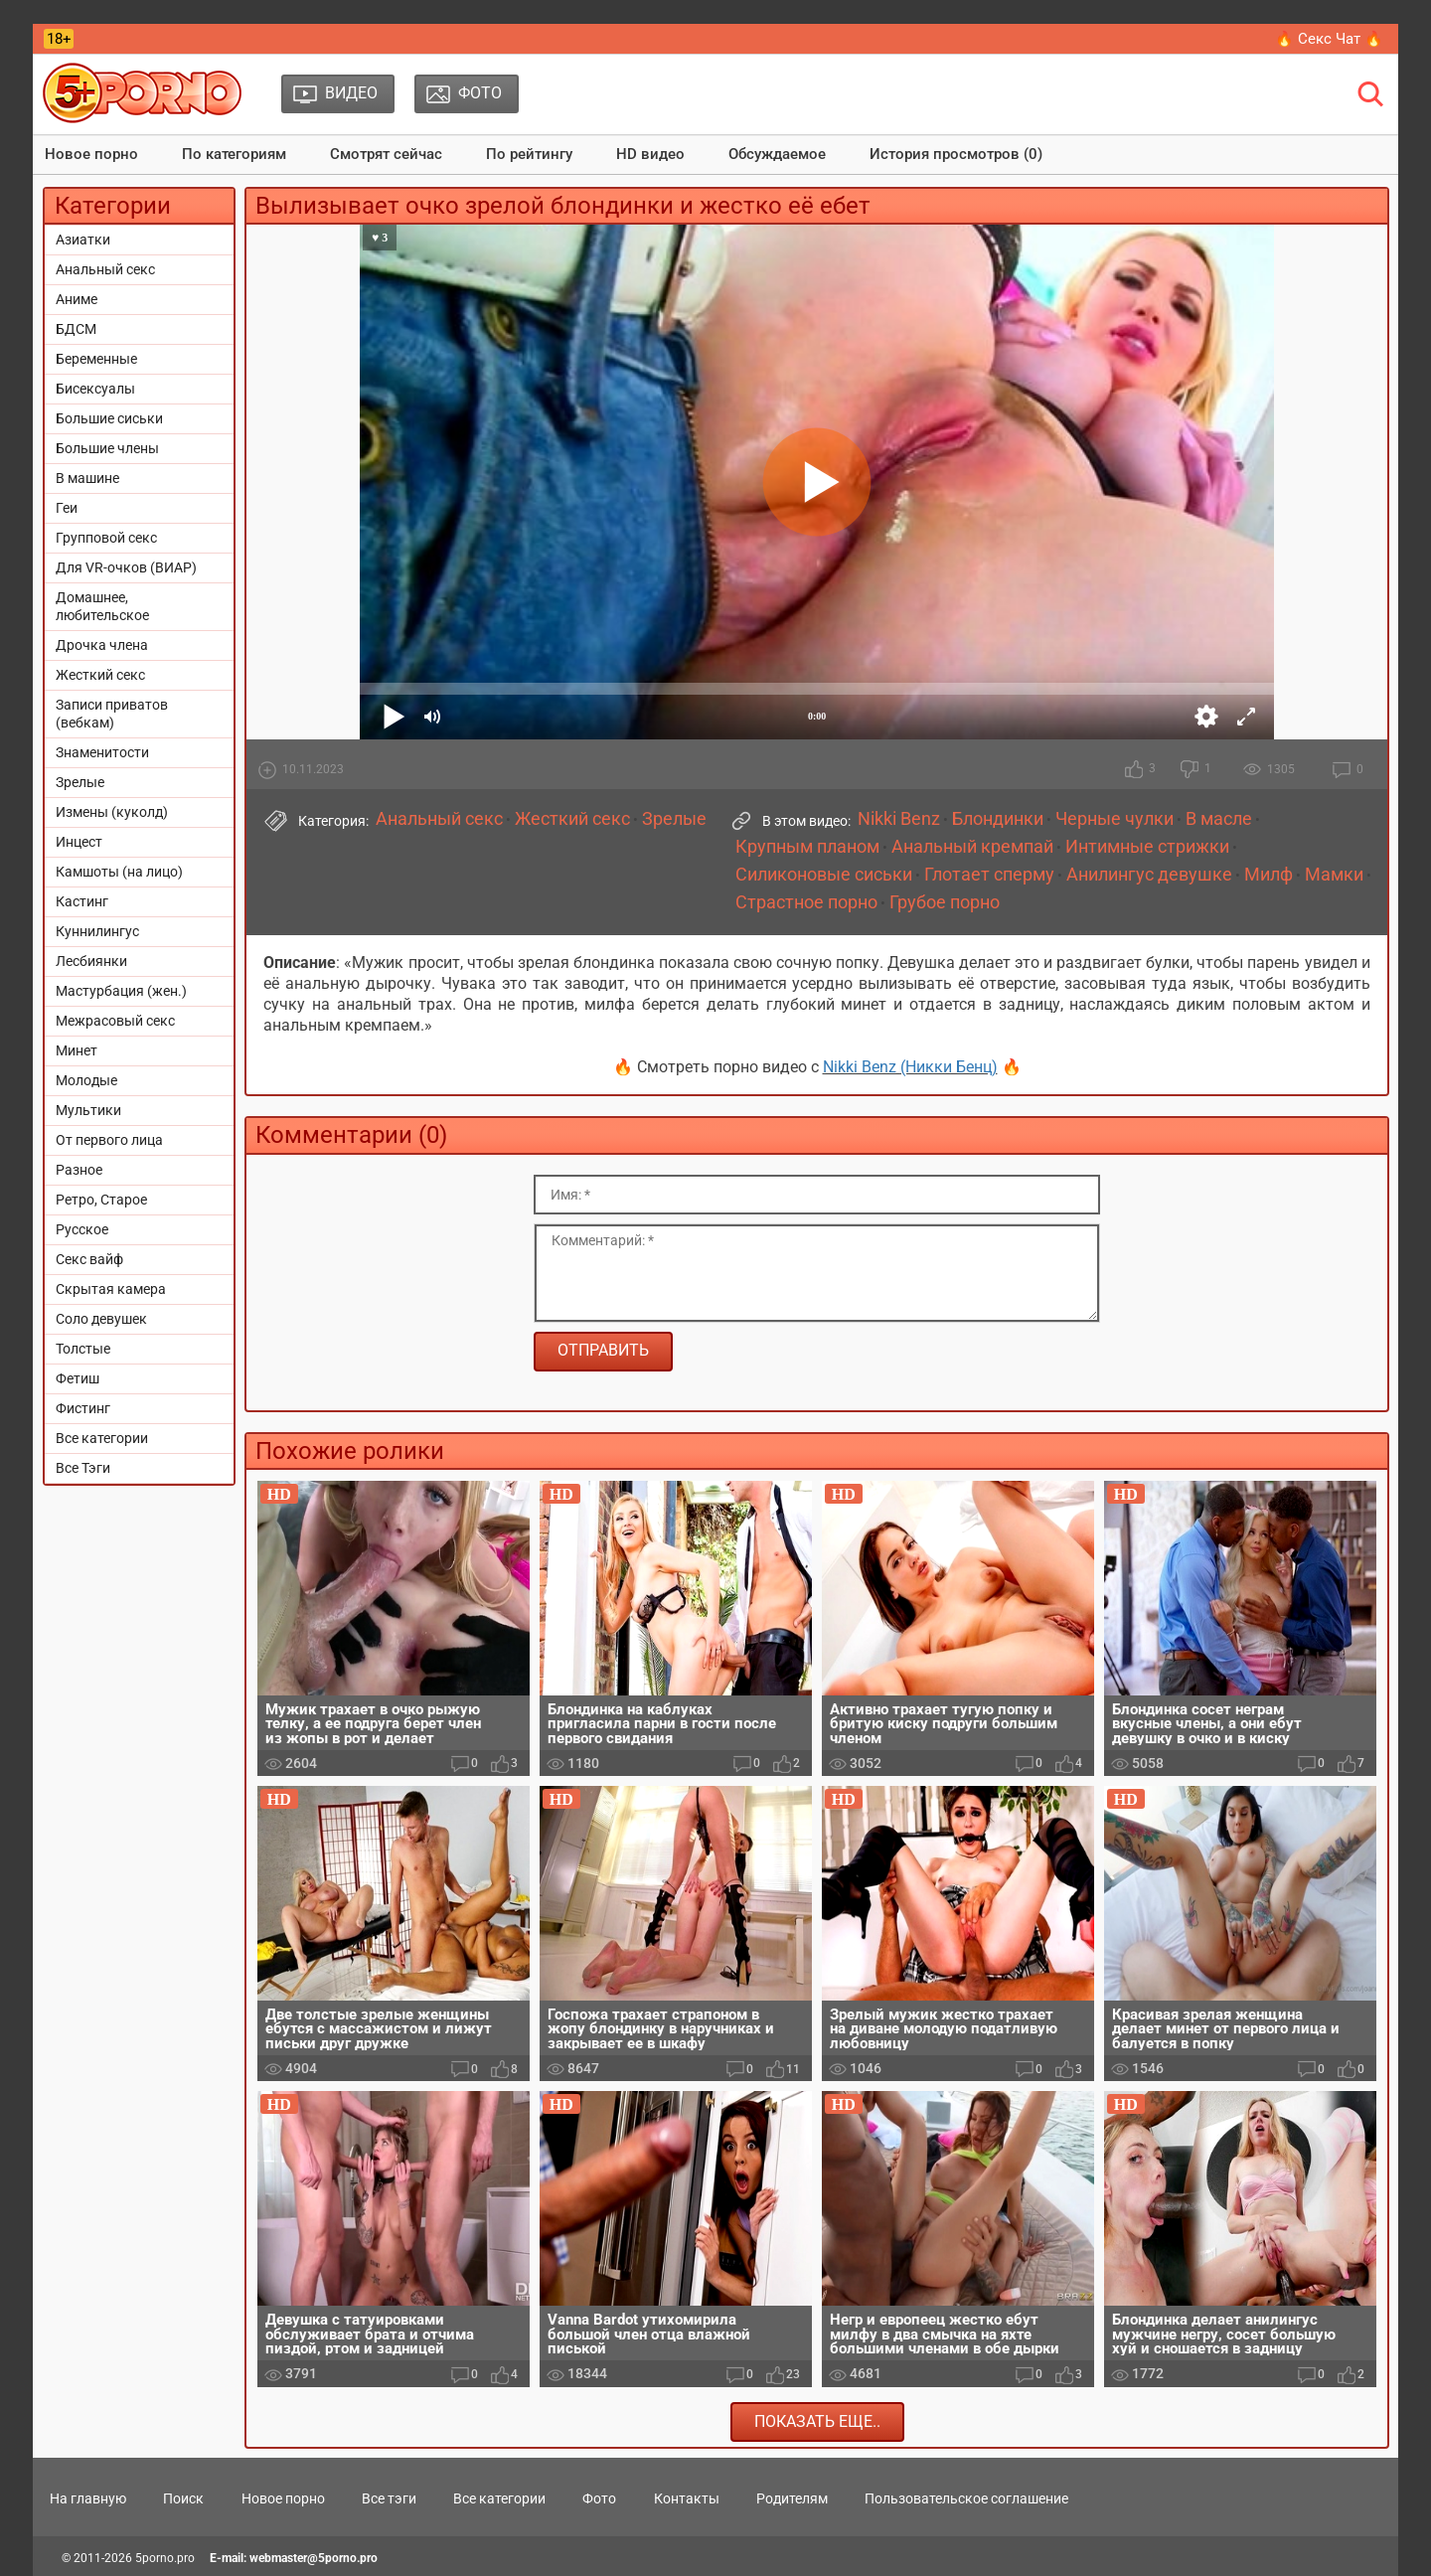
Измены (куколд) (112, 812)
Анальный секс (105, 269)
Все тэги (389, 2498)
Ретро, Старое (101, 1200)
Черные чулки (1114, 819)
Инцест (79, 842)
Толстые (83, 1349)
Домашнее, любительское (102, 606)
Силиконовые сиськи (823, 875)
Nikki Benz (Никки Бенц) (910, 1066)
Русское (82, 1229)
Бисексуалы (95, 389)
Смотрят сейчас (386, 154)
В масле (1219, 819)
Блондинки (997, 819)
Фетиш (77, 1378)
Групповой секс (106, 538)
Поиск (183, 2498)
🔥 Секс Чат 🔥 (1329, 39)
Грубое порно (944, 902)
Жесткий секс (100, 675)
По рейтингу (529, 154)
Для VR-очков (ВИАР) (126, 567)
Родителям (792, 2498)
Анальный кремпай (972, 847)
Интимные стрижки (1147, 847)
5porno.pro (165, 2558)
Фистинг (83, 1408)
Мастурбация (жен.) (121, 991)
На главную (88, 2498)
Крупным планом (807, 847)
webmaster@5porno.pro (313, 2558)
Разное (79, 1170)
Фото (599, 2498)
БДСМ (76, 329)
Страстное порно (806, 902)
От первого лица (109, 1140)
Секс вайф (89, 1259)
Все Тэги (83, 1468)
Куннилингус (97, 931)
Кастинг (82, 901)
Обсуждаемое (777, 154)
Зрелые (80, 782)
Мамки (1334, 875)
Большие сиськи (109, 418)
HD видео (650, 154)
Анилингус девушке (1149, 875)
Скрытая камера (111, 1289)
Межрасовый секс (115, 1021)
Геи (67, 508)
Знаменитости (102, 752)
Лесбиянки (91, 961)
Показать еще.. (817, 2421)
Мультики (88, 1110)
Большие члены (107, 448)
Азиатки (83, 239)
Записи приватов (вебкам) (112, 713)
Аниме (76, 299)
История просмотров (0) (956, 154)
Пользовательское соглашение (966, 2498)
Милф (1268, 875)
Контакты (686, 2498)
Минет (76, 1050)
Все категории (102, 1438)
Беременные (96, 359)
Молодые (86, 1080)
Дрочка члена (102, 645)
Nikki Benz (899, 819)
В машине (87, 478)
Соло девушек (101, 1319)
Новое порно (91, 154)
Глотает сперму (989, 875)
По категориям (234, 154)
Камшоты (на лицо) (119, 872)
